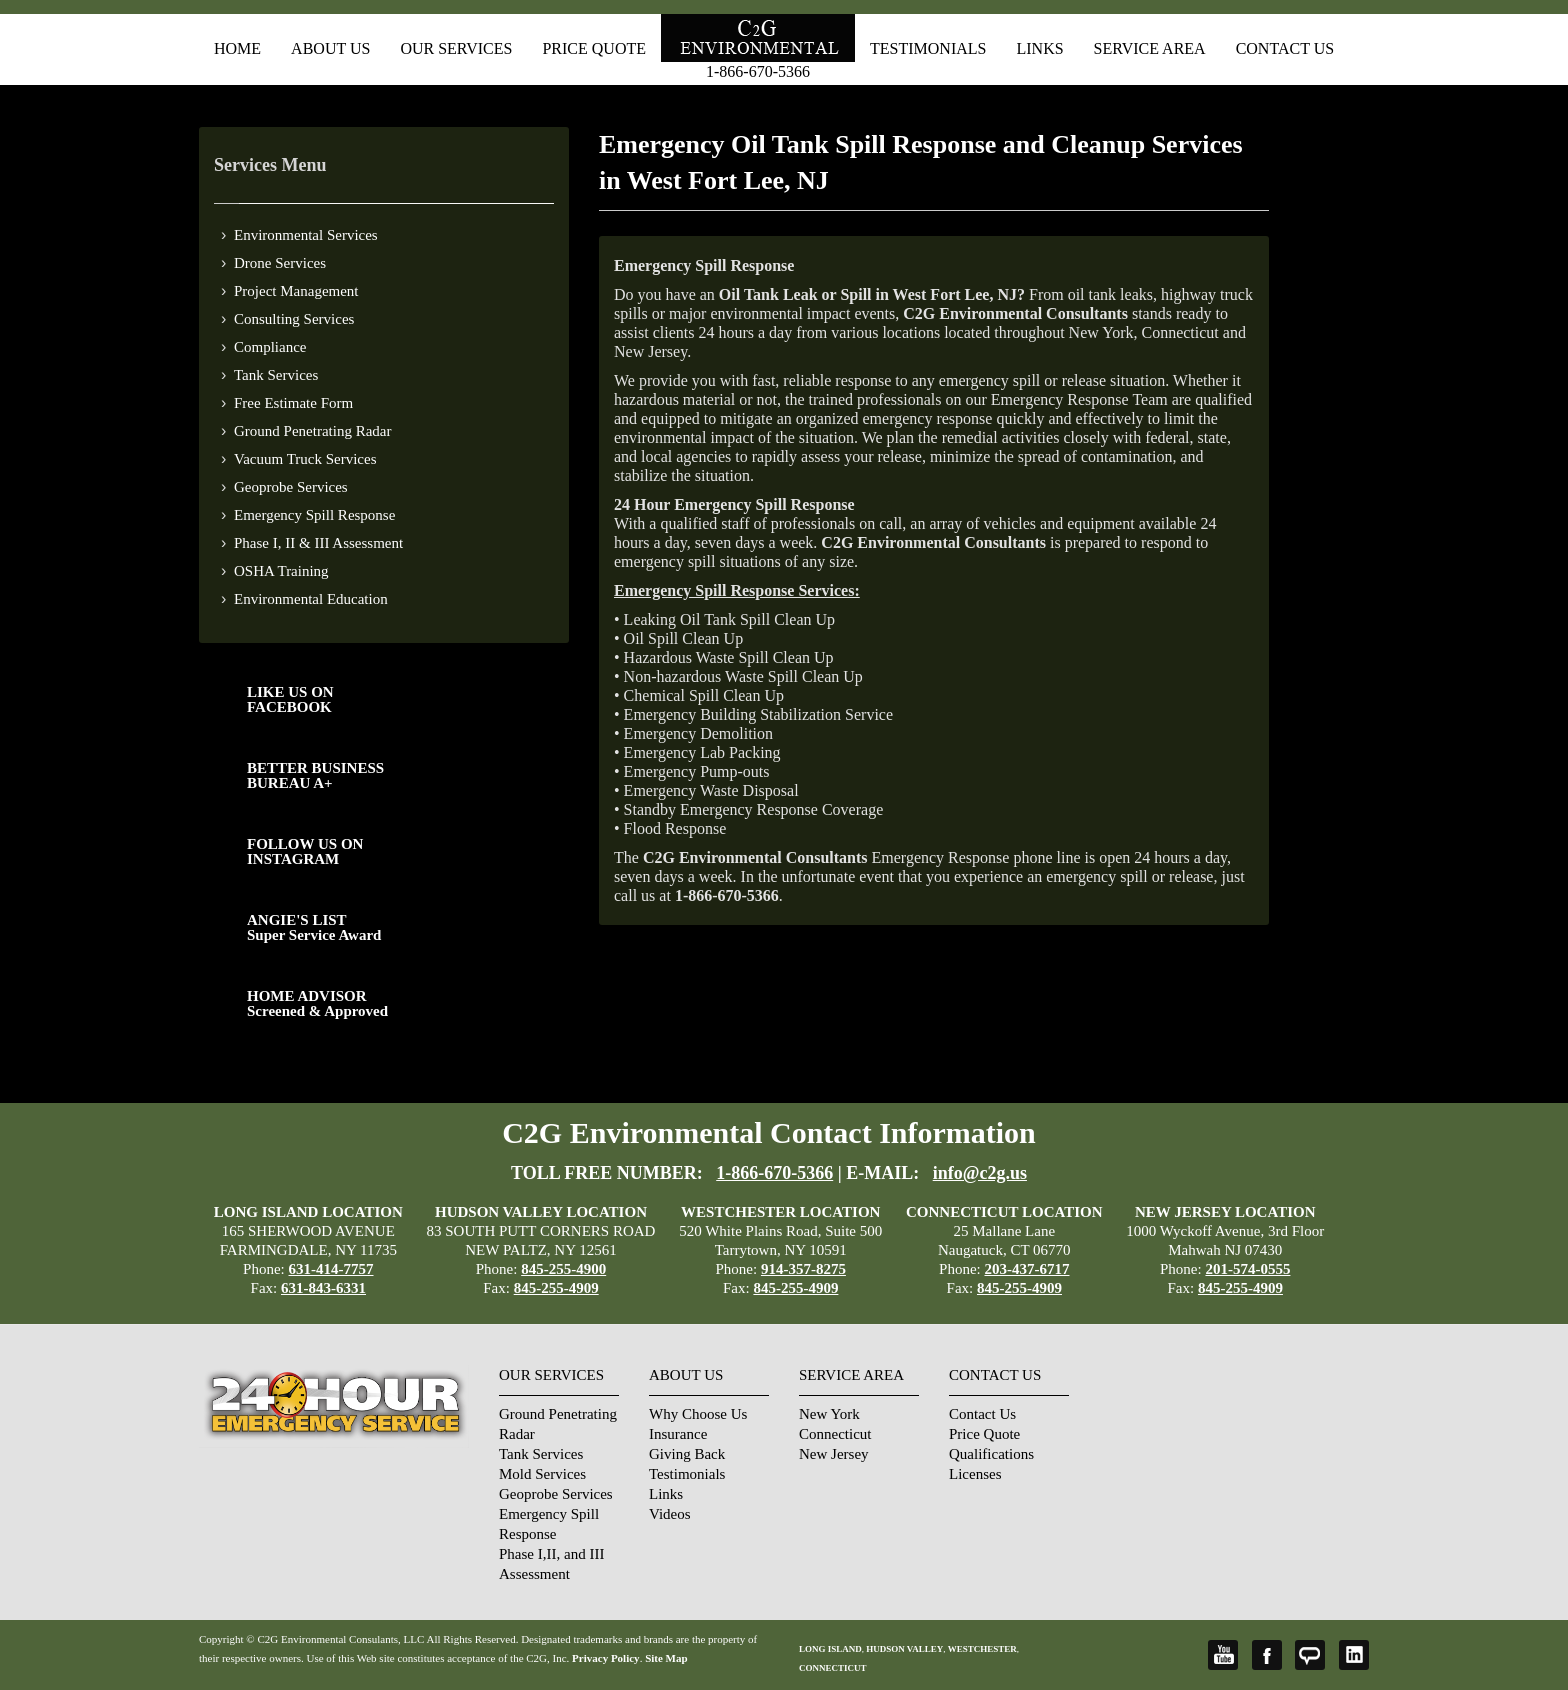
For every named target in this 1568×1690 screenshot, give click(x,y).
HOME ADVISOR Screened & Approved (317, 1003)
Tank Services (276, 375)
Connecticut (835, 1434)
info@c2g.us (980, 1173)
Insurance (678, 1434)
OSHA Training (281, 571)
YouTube (1223, 1655)
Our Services (456, 48)
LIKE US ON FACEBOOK (290, 699)
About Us (330, 48)
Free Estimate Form (293, 403)
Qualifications (991, 1454)
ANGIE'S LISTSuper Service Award (314, 927)
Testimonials (928, 48)
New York (829, 1414)
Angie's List (1310, 1655)
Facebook (1267, 1655)
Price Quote (594, 48)
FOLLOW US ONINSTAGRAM (305, 851)
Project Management (296, 291)
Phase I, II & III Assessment (318, 543)
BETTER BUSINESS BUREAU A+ (315, 775)
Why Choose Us (698, 1414)
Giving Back (687, 1454)
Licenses (975, 1474)
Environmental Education (311, 599)
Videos (670, 1514)
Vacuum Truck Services (305, 459)
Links (1039, 48)
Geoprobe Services (291, 487)
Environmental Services (306, 235)
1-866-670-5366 (758, 71)
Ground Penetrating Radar (312, 431)
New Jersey (834, 1454)
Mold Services (542, 1474)
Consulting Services (294, 319)
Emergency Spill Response (314, 515)
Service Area (1150, 48)
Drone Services (280, 263)
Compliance (270, 347)
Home (237, 48)
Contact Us (1285, 48)
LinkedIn (1354, 1655)
